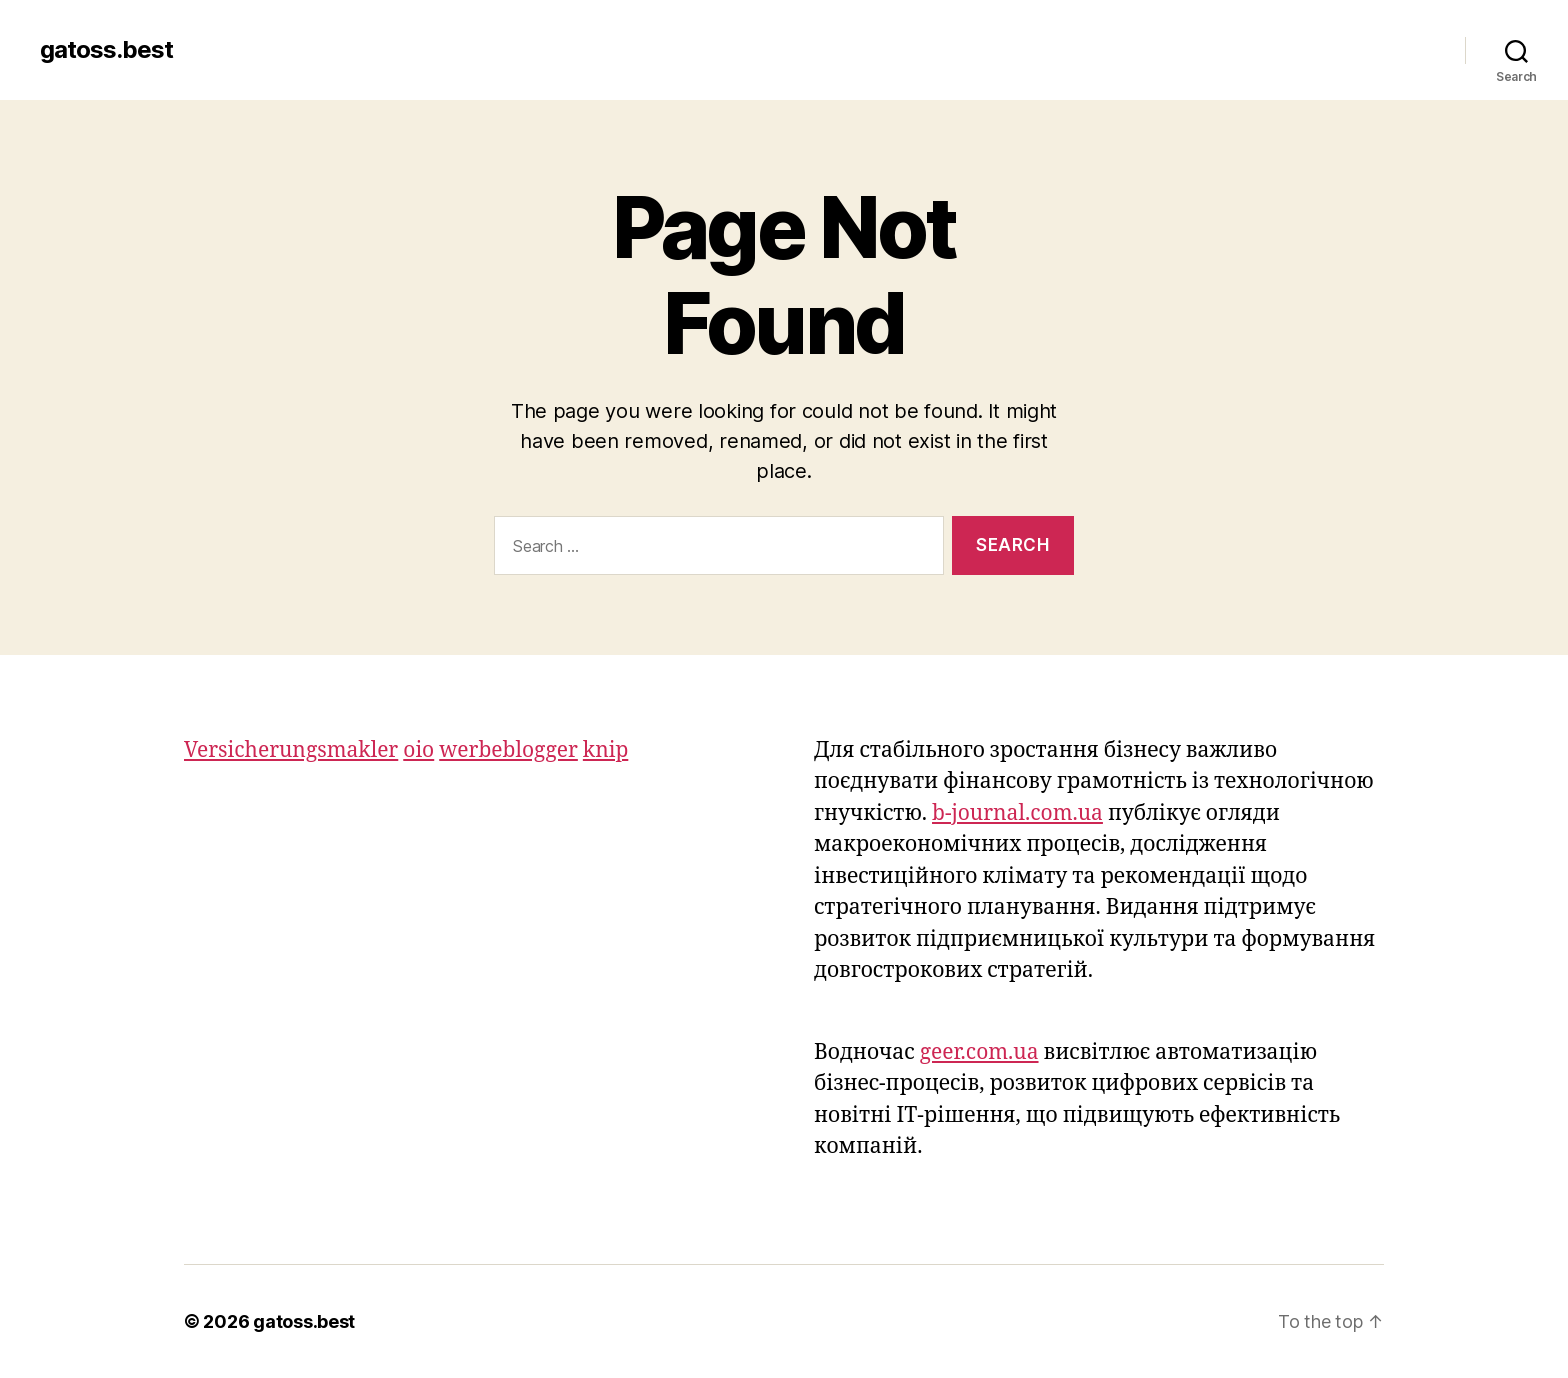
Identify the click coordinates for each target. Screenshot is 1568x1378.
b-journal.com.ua (1017, 813)
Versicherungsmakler (291, 750)
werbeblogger (508, 750)
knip (605, 750)
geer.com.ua (979, 1052)
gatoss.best (106, 50)
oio (418, 750)
